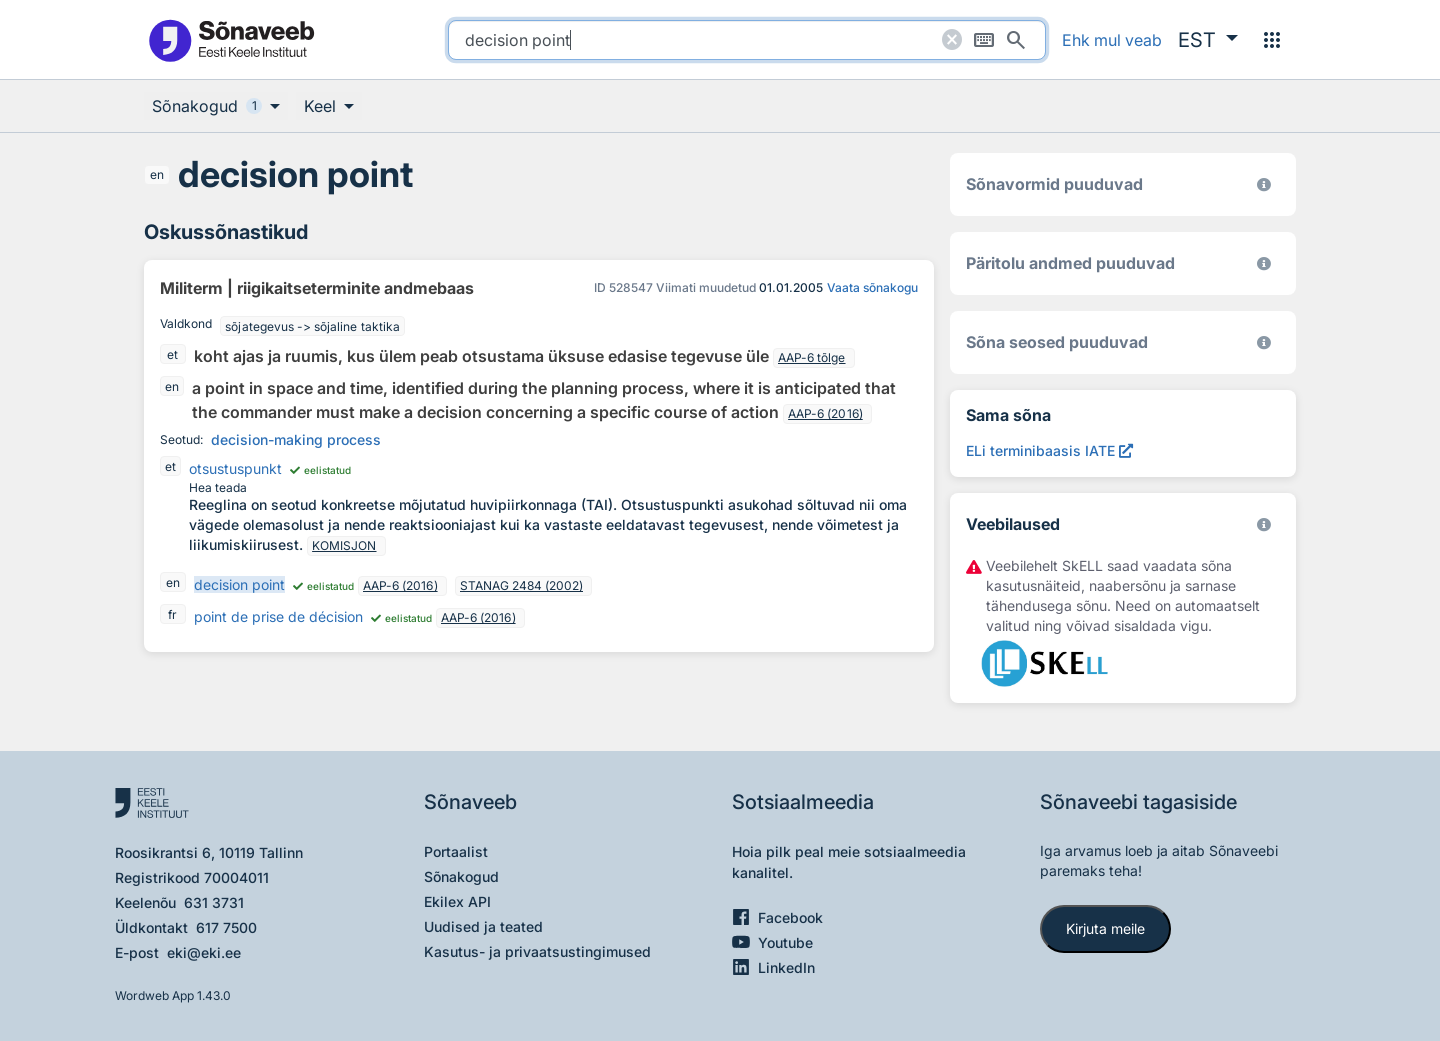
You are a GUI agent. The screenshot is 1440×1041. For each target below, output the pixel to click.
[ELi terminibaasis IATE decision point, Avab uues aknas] (1049, 450)
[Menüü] (1272, 40)
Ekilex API (457, 901)
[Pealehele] (231, 39)
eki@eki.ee (204, 952)
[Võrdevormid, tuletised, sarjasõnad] (1264, 342)
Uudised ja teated (483, 926)
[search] (747, 40)
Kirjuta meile (1105, 928)
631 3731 (214, 902)
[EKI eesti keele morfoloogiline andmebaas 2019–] (1264, 184)
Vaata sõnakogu (872, 287)
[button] (1208, 40)
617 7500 (226, 927)
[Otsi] (1016, 40)
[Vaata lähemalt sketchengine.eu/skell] (1264, 524)
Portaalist (456, 851)
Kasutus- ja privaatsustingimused (537, 951)
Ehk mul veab (1112, 40)
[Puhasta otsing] (952, 40)
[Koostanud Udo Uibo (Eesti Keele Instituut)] (1264, 263)
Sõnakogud (461, 876)
